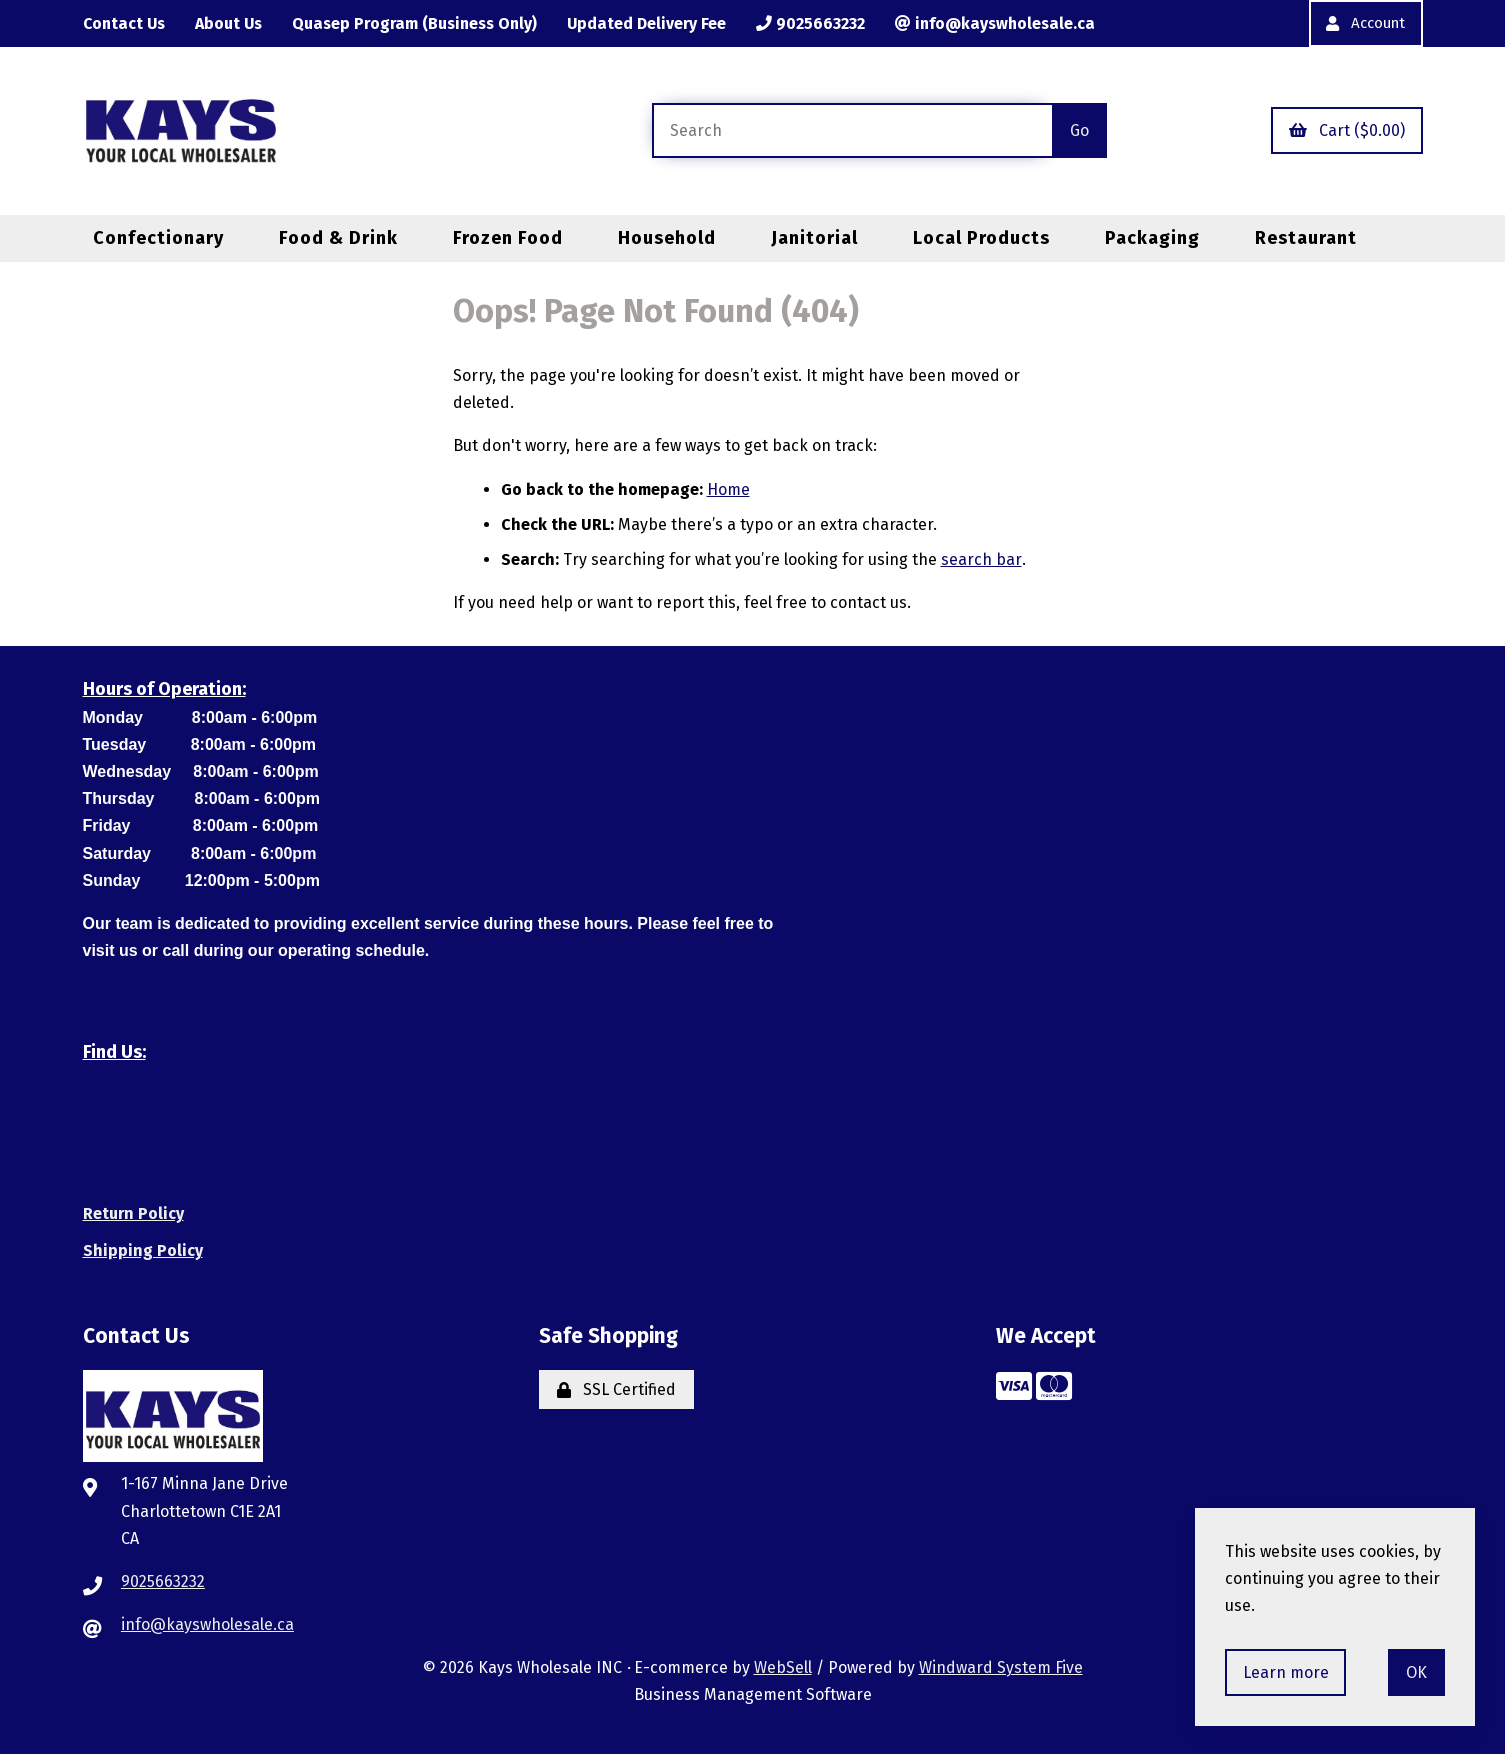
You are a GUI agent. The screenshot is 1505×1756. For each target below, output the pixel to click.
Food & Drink (338, 238)
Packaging (1152, 238)
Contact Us (125, 23)
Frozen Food (508, 238)
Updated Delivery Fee (655, 23)
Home (728, 490)
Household (667, 238)
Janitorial (814, 238)
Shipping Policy (143, 1251)
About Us (232, 23)
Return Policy (134, 1214)
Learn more (1286, 1672)
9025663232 (820, 23)
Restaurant (1306, 238)
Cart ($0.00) (1347, 131)
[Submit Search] (1079, 131)
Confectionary (158, 238)
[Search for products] (852, 131)
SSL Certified (616, 1390)
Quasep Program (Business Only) (420, 23)
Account (1362, 23)
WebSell (783, 1668)
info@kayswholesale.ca (1006, 23)
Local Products (981, 238)
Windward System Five (1001, 1668)
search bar (981, 560)
